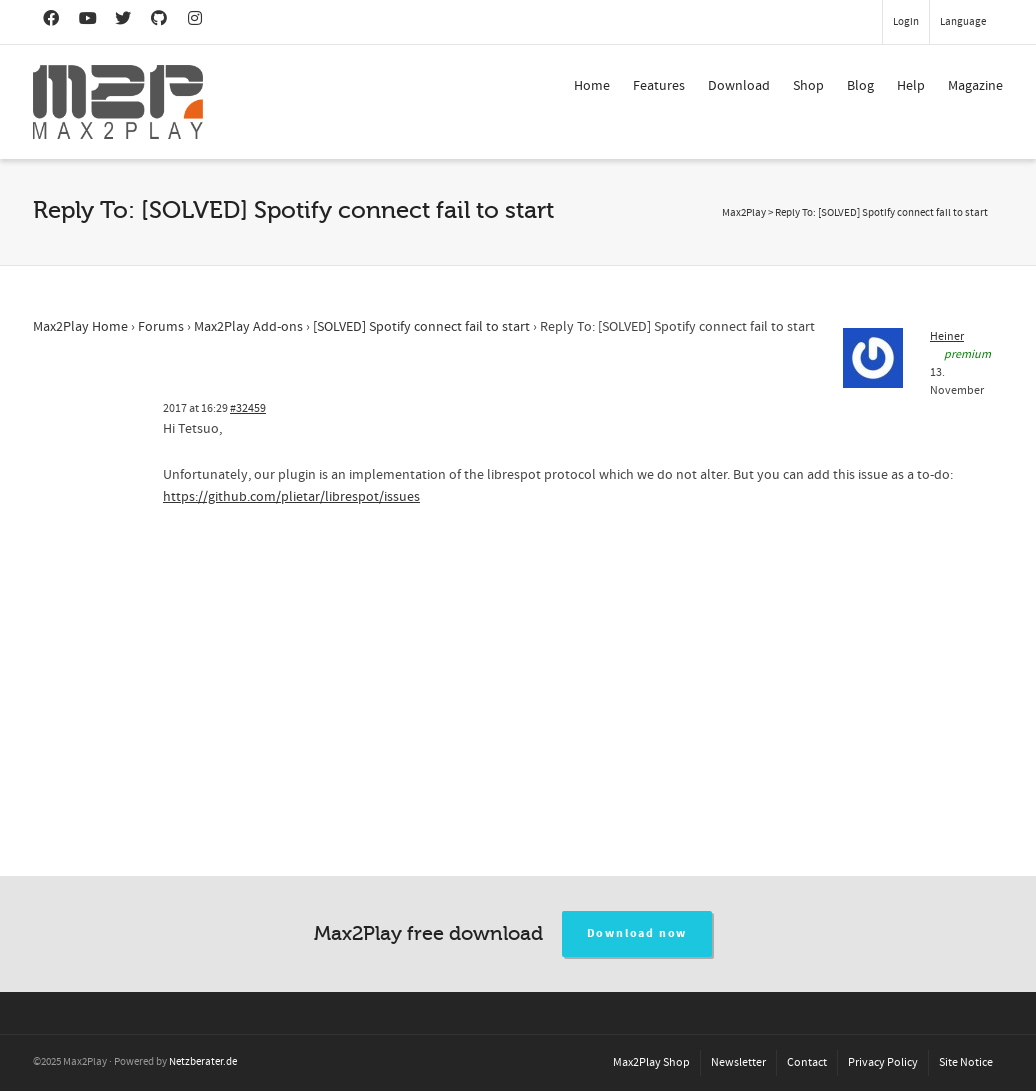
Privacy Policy (883, 1062)
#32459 (248, 408)
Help (911, 86)
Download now (637, 933)
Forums (161, 327)
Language (963, 22)
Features (659, 86)
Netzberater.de (203, 1062)
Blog (860, 86)
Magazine (975, 86)
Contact (807, 1062)
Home (592, 86)
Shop (808, 86)
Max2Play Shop (651, 1062)
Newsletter (738, 1062)
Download (739, 86)
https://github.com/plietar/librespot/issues (291, 497)
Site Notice (966, 1062)
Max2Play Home (80, 327)
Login (906, 22)
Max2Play (744, 213)
